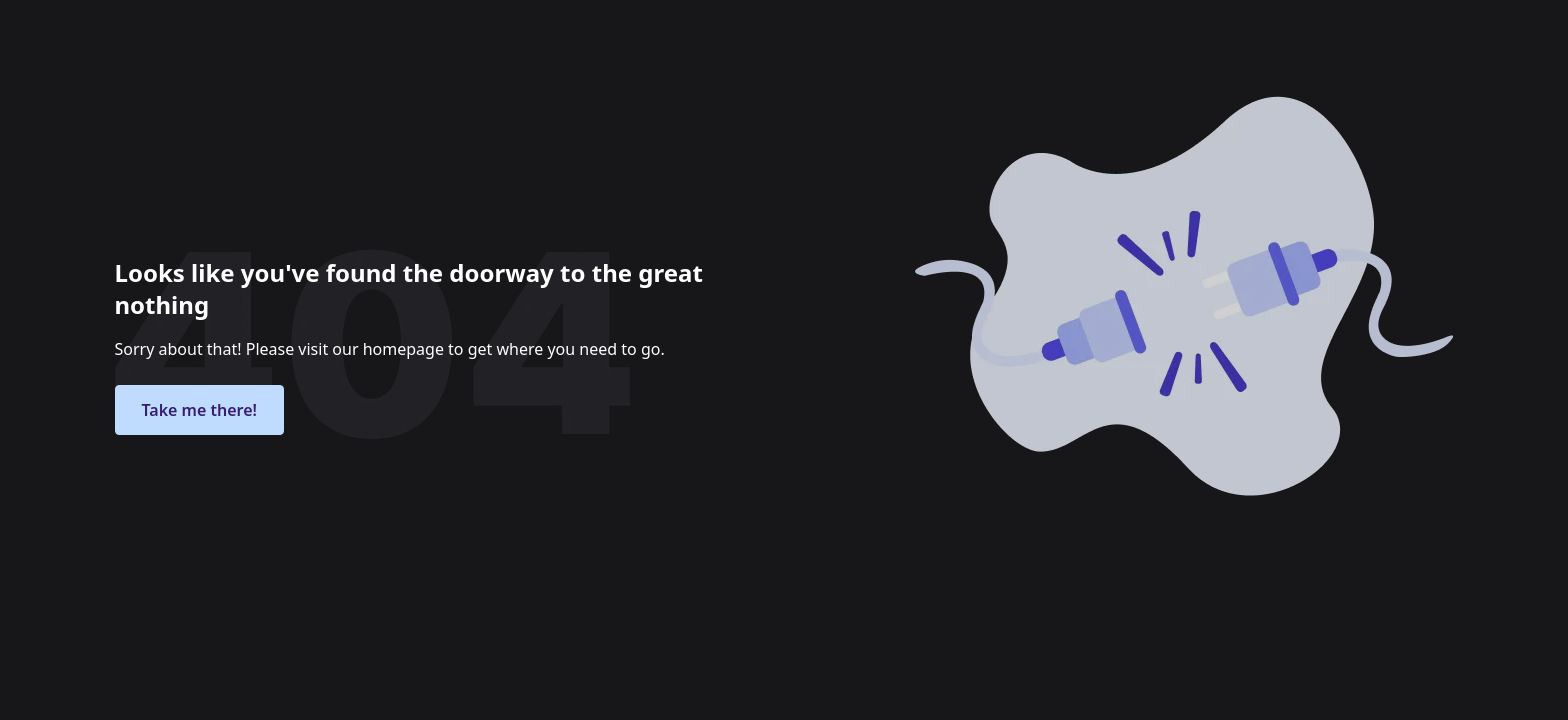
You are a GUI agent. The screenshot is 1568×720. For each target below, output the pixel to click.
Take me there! (199, 410)
